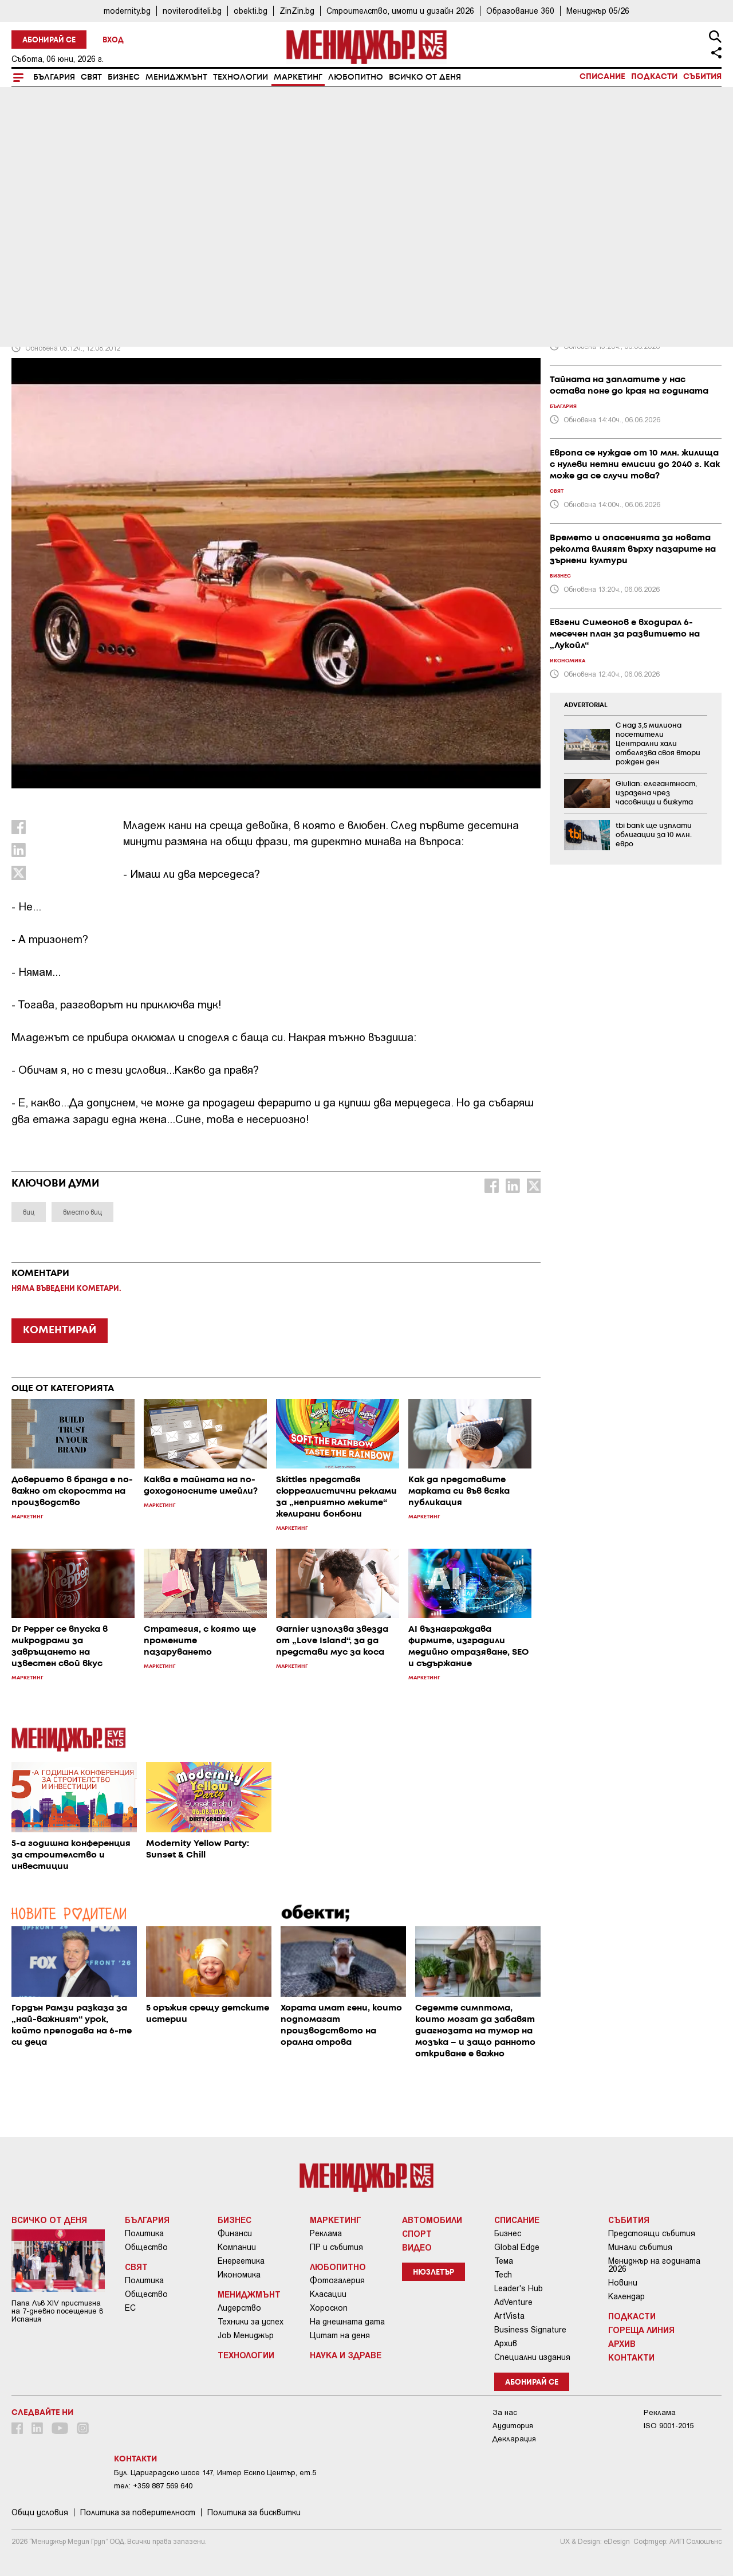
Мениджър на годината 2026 (654, 2265)
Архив (505, 2343)
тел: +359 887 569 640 (153, 2485)
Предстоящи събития (651, 2233)
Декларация (514, 2439)
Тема (503, 2261)
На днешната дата (347, 2322)
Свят (91, 77)
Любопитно (355, 77)
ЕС (130, 2308)
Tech (503, 2275)
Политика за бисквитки (254, 2512)
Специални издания (532, 2357)
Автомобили (432, 2220)
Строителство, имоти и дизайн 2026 (400, 10)
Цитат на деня (340, 2335)
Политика (144, 2233)
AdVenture (513, 2302)
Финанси (235, 2233)
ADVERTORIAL (586, 705)
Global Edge (516, 2247)
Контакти (631, 2357)
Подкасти (654, 76)
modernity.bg (127, 10)
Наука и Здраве (345, 2355)
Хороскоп (329, 2308)
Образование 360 (520, 10)
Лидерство (239, 2308)
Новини (622, 2283)
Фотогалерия (337, 2280)
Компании (237, 2247)
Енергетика (241, 2261)
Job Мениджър (246, 2335)
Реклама (326, 2233)
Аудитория (512, 2425)
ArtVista (509, 2316)
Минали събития (640, 2247)
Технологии (240, 77)
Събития (702, 76)
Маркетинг (298, 77)
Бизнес (124, 77)
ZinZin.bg (296, 10)
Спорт (417, 2233)
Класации (328, 2294)
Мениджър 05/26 (597, 10)
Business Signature (530, 2330)
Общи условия (39, 2512)
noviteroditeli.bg (192, 10)
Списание (602, 76)
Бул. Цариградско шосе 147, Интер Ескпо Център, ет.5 (215, 2472)
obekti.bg (250, 10)
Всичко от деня (425, 77)
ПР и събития (336, 2247)
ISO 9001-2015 (668, 2425)
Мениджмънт (176, 77)
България (54, 77)
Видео (417, 2247)
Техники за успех (250, 2322)
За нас (504, 2412)
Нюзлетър (433, 2272)
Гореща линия (641, 2330)
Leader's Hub (518, 2288)
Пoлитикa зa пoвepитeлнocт (137, 2512)
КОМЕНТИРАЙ (59, 1330)
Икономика (239, 2275)
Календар (626, 2296)
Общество (146, 2247)
